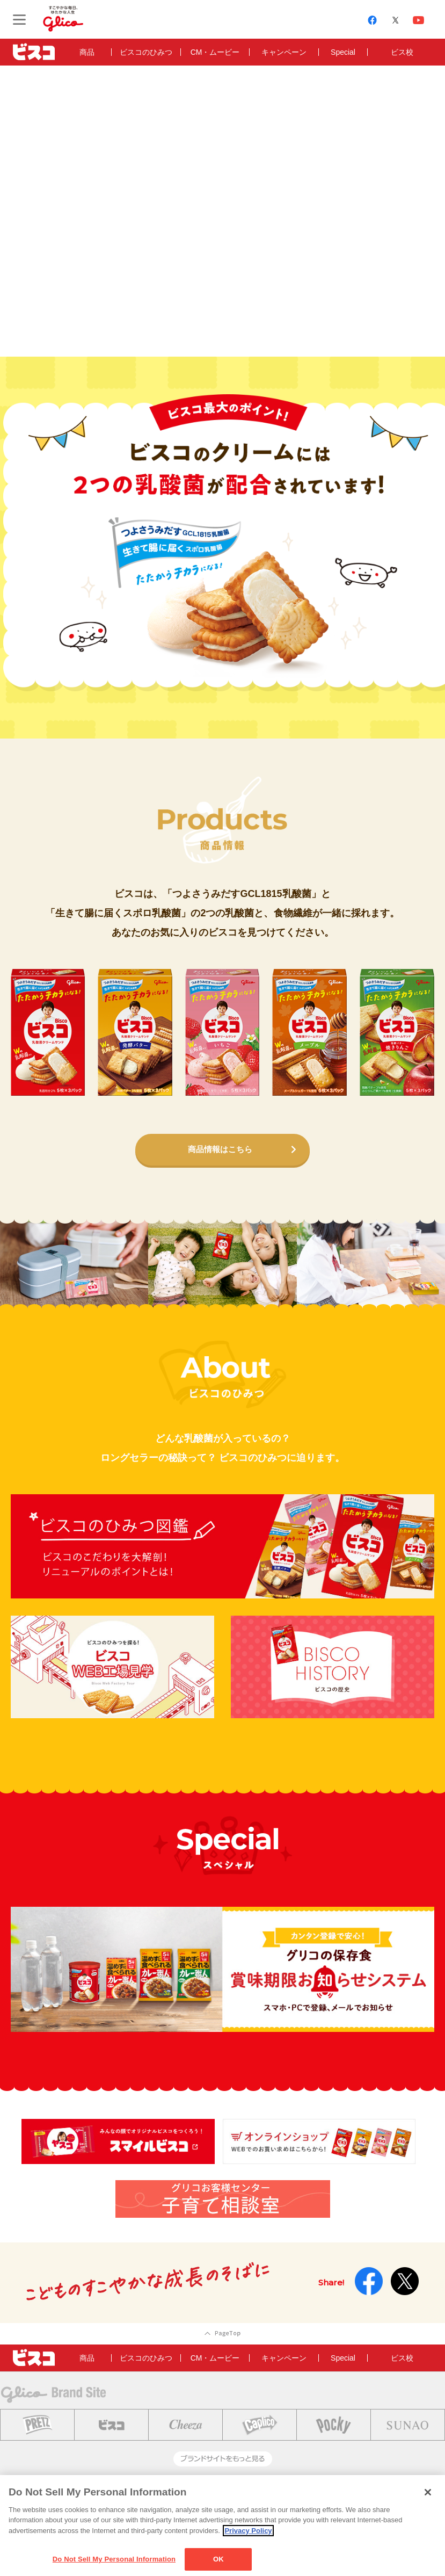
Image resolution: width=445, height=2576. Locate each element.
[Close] (428, 2492)
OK (218, 2559)
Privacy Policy (248, 2531)
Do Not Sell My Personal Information (114, 2559)
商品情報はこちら (220, 1150)
